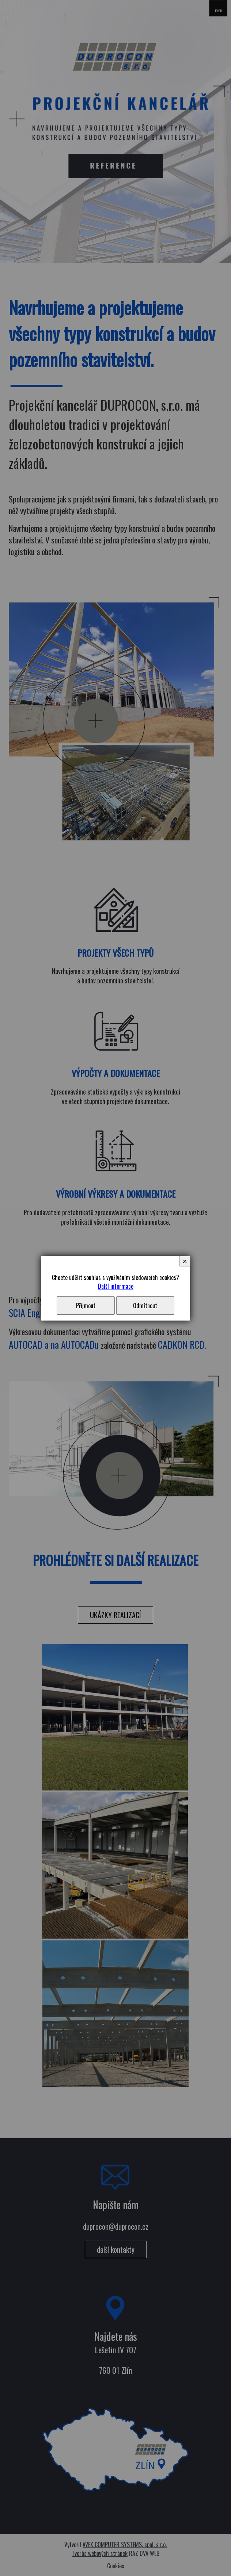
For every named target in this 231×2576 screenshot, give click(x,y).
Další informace (115, 1286)
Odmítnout (145, 1305)
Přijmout (85, 1305)
